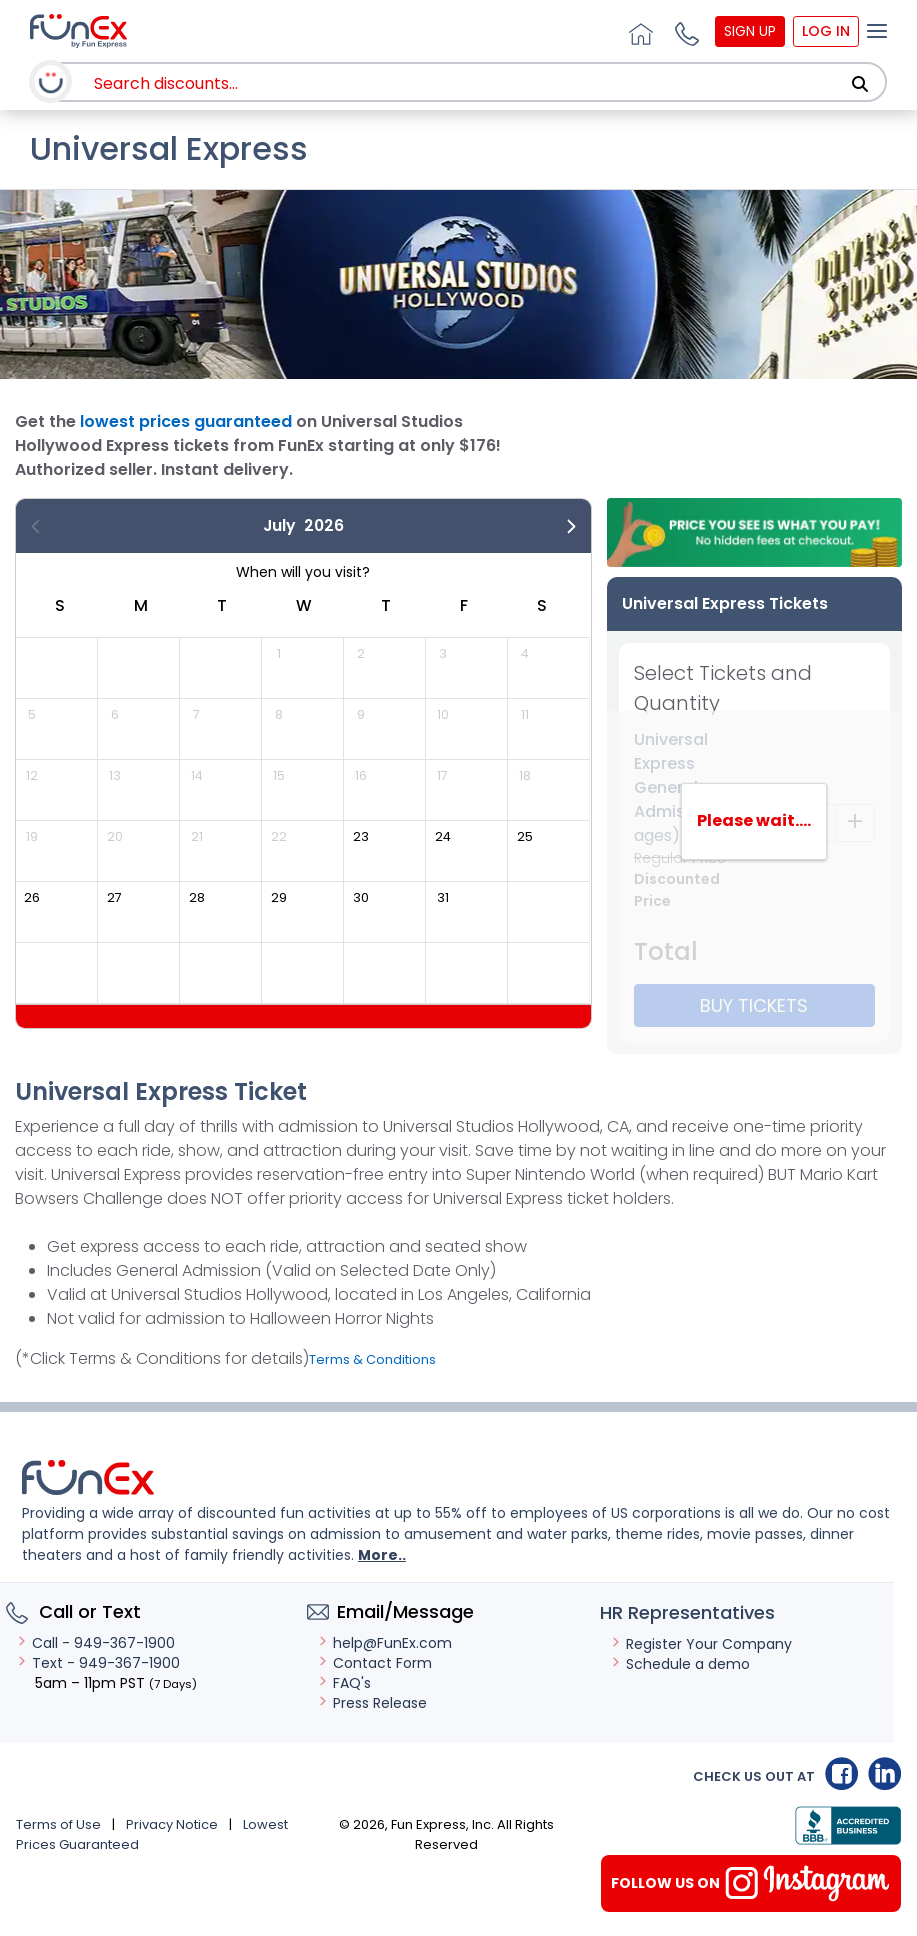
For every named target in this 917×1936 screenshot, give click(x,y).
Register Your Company (701, 1644)
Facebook (841, 1773)
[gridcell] (384, 850)
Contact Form (374, 1663)
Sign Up (750, 31)
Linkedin (884, 1773)
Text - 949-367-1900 (98, 1663)
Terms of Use (58, 1824)
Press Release (372, 1703)
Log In (826, 31)
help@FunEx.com (384, 1643)
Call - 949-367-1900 (95, 1643)
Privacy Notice (172, 1824)
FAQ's (344, 1683)
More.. (382, 1555)
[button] (684, 31)
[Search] (860, 84)
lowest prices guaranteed (186, 421)
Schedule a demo (680, 1664)
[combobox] (466, 83)
